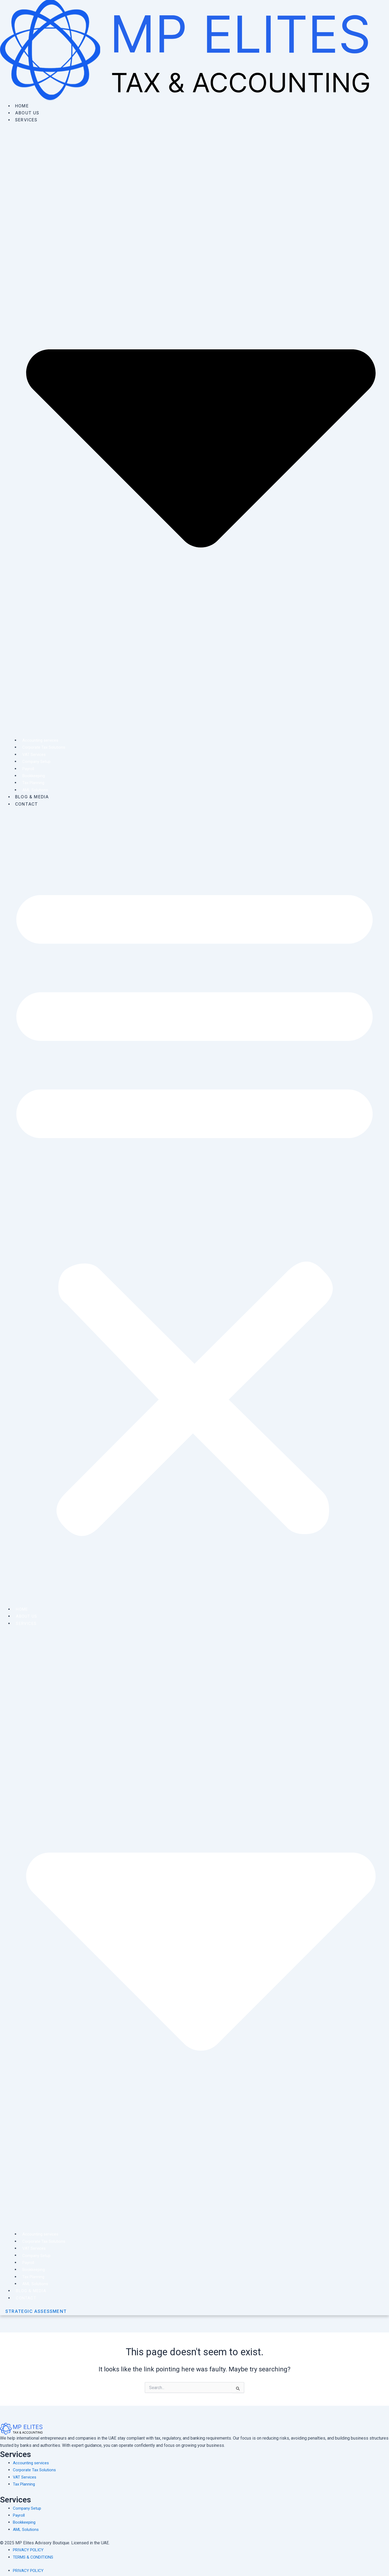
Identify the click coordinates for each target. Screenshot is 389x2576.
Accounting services (38, 740)
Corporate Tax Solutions (41, 747)
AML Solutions (33, 789)
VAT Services (31, 754)
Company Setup (34, 761)
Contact (27, 804)
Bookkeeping (31, 775)
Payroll (26, 768)
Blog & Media (32, 796)
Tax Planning (31, 782)
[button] (194, 1205)
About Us (27, 112)
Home (22, 105)
